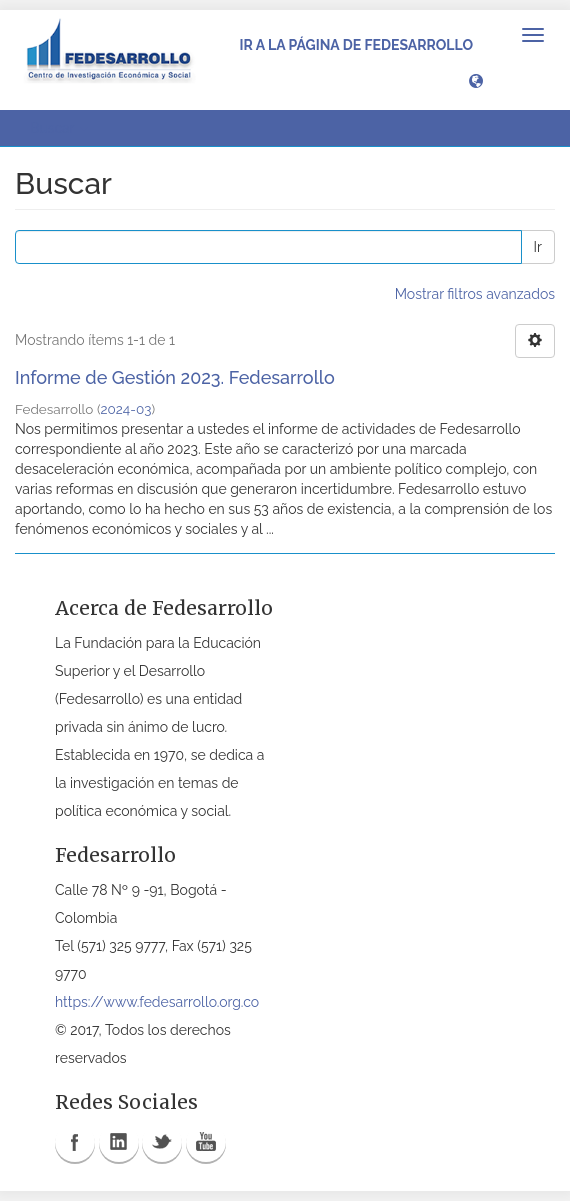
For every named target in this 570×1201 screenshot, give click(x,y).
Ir (538, 247)
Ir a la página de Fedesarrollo (356, 45)
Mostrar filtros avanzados (475, 294)
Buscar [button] (59, 128)
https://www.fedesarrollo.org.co (157, 1002)
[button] (476, 80)
